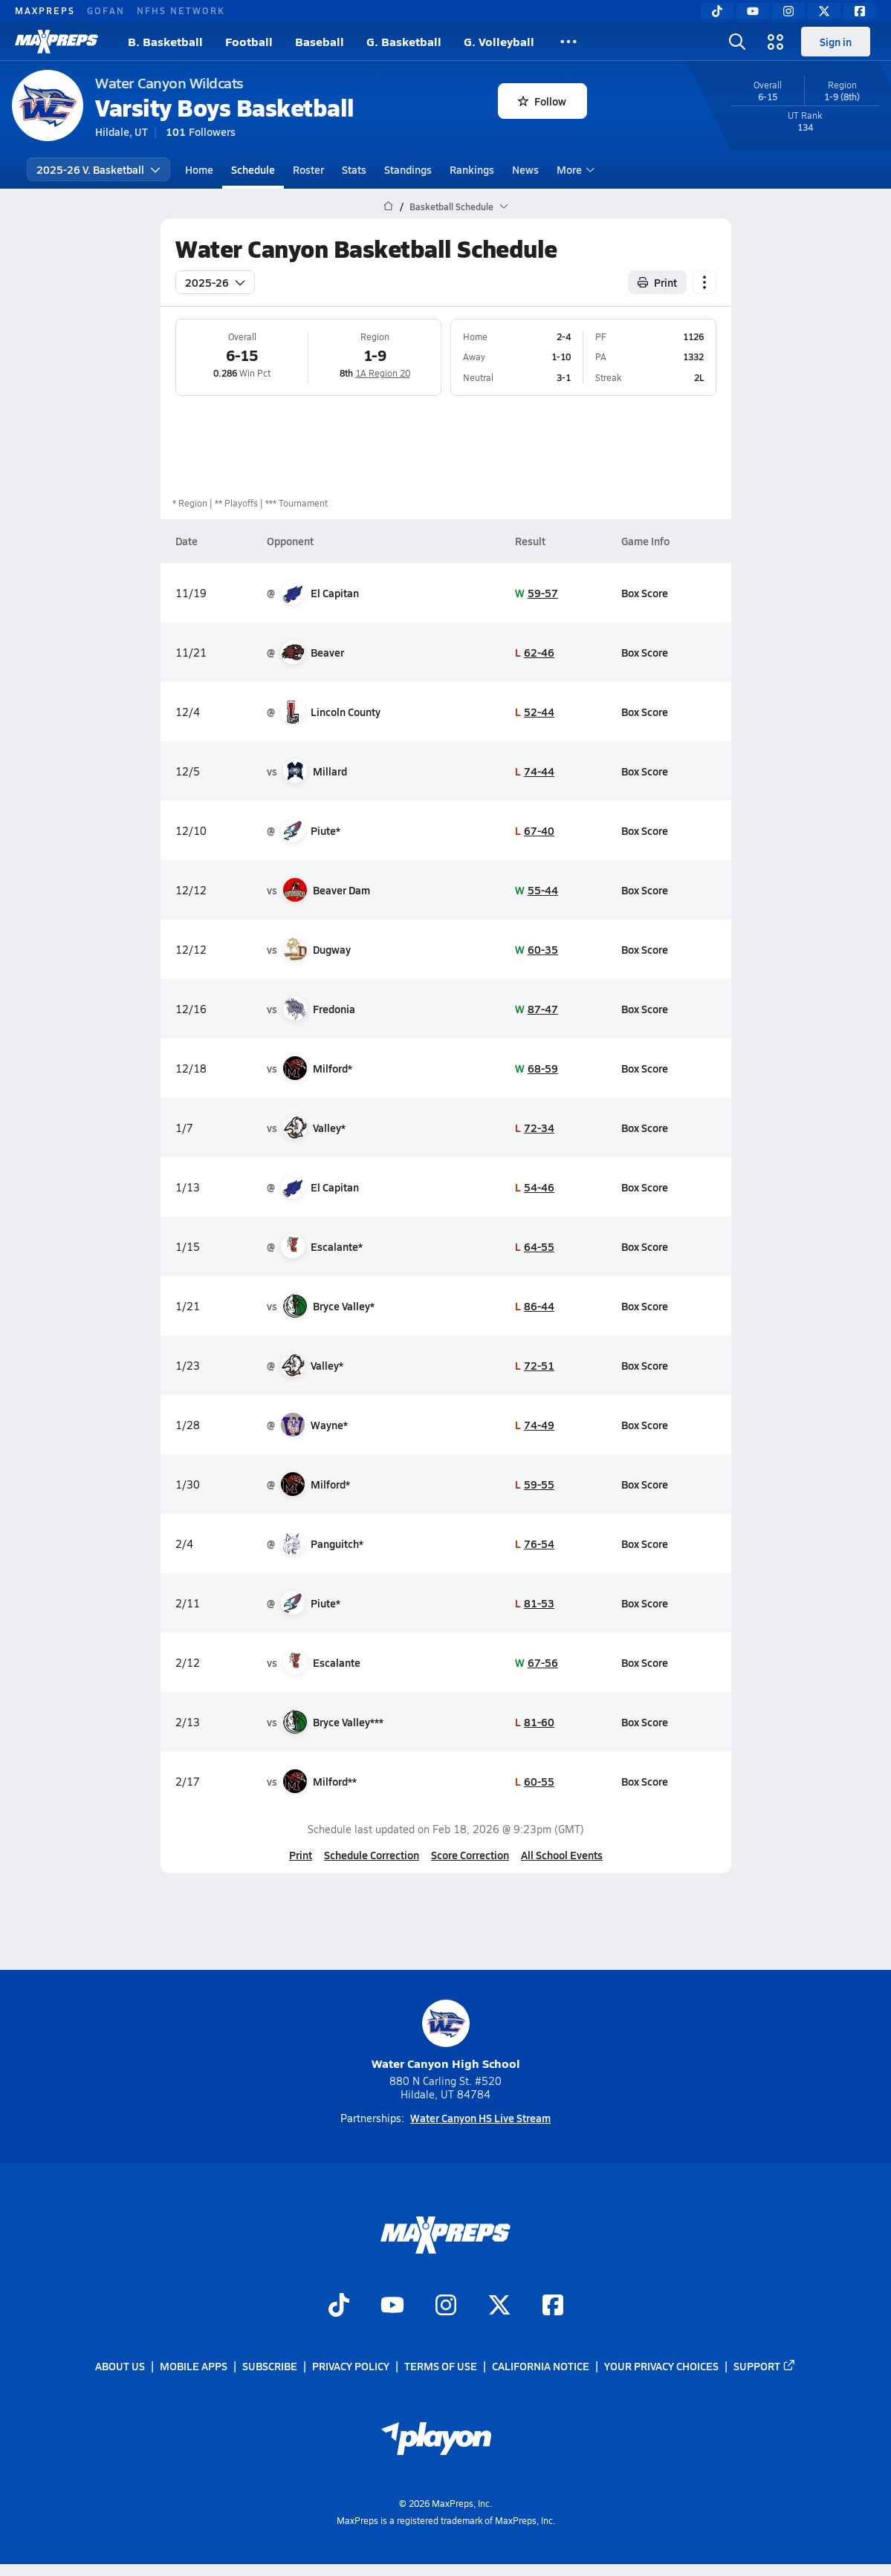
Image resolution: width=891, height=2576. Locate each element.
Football (249, 41)
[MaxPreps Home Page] (388, 206)
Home (199, 169)
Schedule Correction (371, 1854)
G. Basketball (403, 41)
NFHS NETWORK (181, 10)
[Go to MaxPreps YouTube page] (392, 2306)
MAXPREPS (45, 10)
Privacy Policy (350, 2365)
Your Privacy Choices (661, 2365)
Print (300, 1854)
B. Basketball (165, 41)
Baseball (319, 41)
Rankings (472, 169)
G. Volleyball (499, 41)
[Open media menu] (775, 41)
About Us (120, 2365)
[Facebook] (859, 11)
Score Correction (470, 1854)
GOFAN (106, 10)
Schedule (253, 169)
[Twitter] (824, 11)
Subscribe (269, 2365)
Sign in (836, 41)
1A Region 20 (381, 373)
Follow (542, 101)
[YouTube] (752, 11)
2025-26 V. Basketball (98, 169)
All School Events (562, 1854)
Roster (308, 169)
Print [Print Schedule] (657, 282)
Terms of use (440, 2365)
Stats (354, 169)
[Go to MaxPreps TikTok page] (339, 2306)
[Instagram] (788, 11)
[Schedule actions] (704, 282)
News (525, 169)
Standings (408, 169)
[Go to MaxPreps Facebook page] (553, 2306)
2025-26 (215, 282)
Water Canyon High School (446, 2036)
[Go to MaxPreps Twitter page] (499, 2306)
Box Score (644, 592)
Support (764, 2365)
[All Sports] (568, 41)
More (574, 169)
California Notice (540, 2365)
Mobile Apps (193, 2365)
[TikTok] (717, 11)
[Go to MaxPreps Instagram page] (446, 2306)
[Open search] (737, 41)
